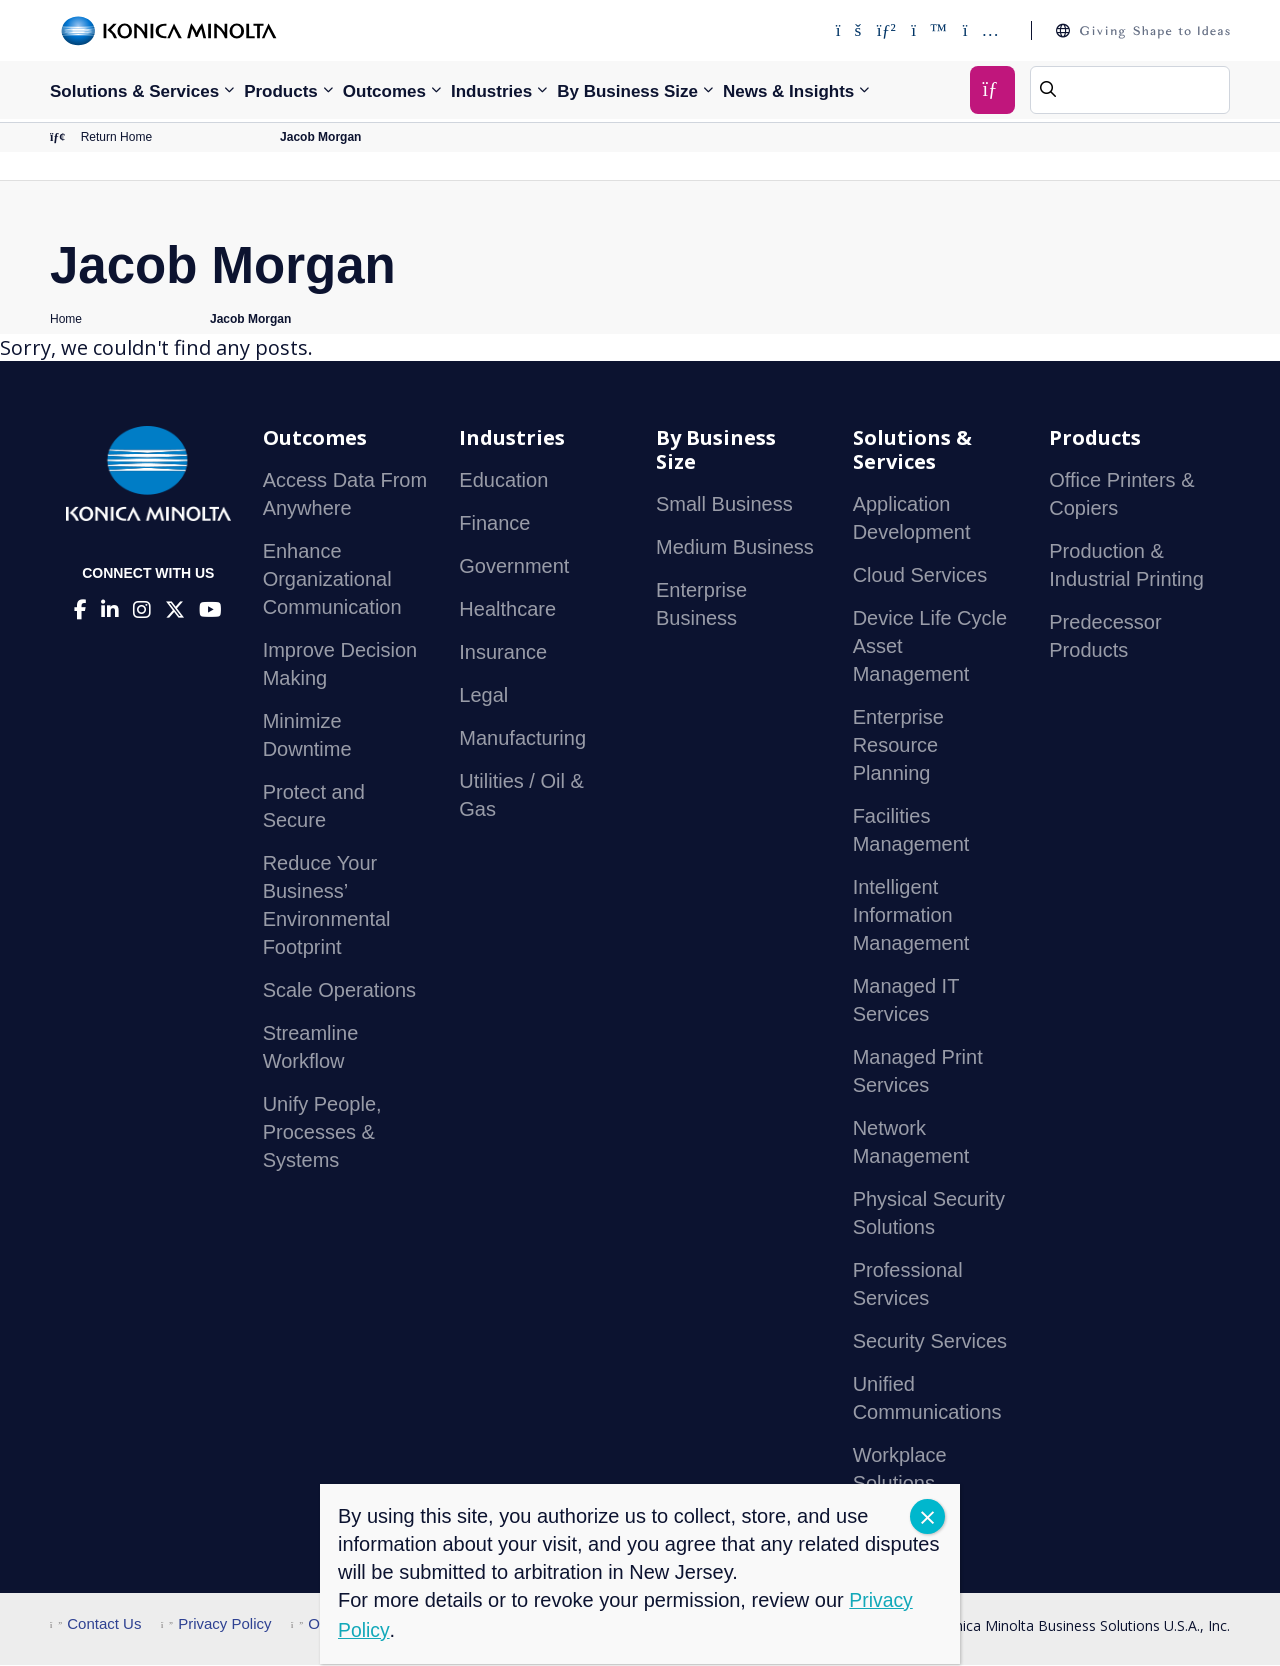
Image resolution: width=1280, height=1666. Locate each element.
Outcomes (384, 91)
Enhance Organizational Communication (332, 581)
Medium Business (735, 549)
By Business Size (627, 91)
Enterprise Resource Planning (898, 747)
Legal (483, 697)
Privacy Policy (216, 1625)
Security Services (930, 1343)
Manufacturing (522, 740)
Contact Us (95, 1625)
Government (514, 568)
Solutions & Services (134, 91)
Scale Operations (339, 992)
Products (281, 91)
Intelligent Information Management (911, 917)
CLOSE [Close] (927, 1516)
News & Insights (788, 91)
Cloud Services (920, 577)
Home (66, 320)
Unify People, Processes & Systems (322, 1134)
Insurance (503, 654)
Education (503, 482)
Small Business (724, 506)
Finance (494, 525)
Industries (491, 91)
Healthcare (507, 611)
